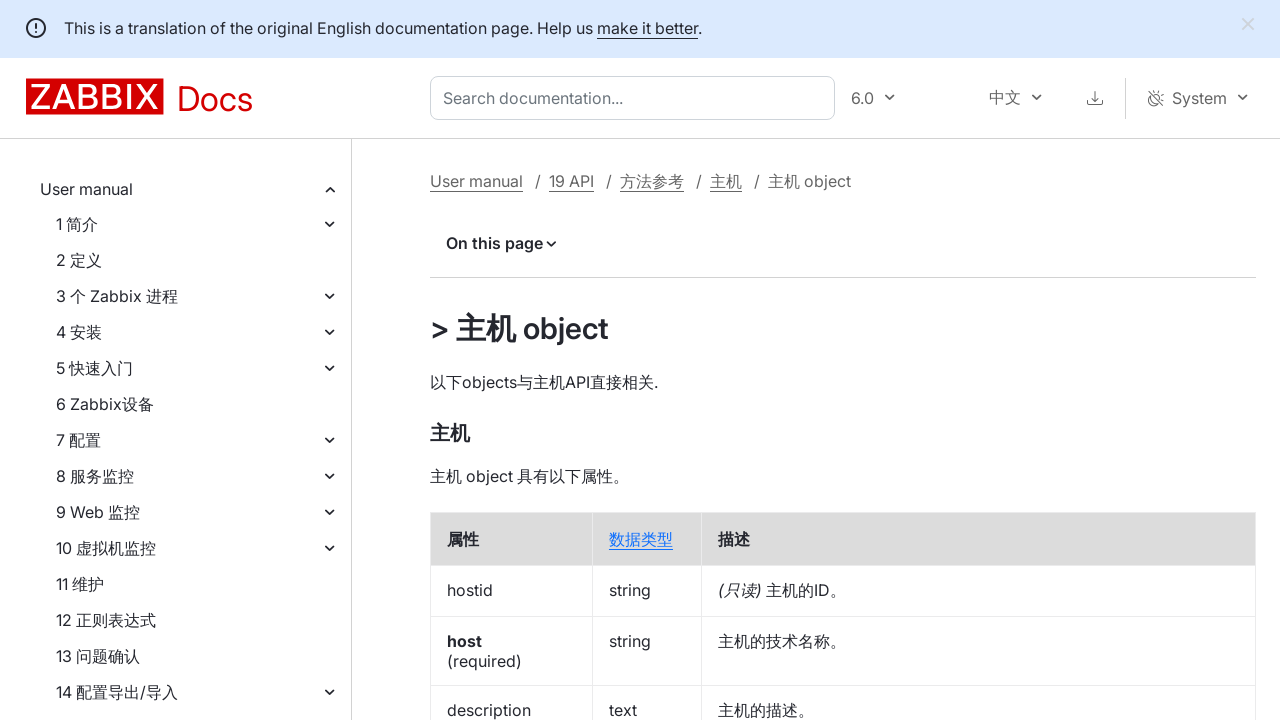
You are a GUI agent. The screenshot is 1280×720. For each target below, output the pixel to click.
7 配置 (78, 440)
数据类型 (641, 539)
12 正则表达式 (106, 620)
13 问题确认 (98, 656)
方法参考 (652, 181)
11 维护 (80, 584)
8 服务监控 (95, 476)
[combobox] (636, 98)
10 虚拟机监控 (106, 548)
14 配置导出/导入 (117, 692)
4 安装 (79, 332)
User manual (86, 189)
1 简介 (77, 224)
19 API (571, 181)
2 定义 (79, 260)
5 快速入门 (94, 368)
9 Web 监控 (98, 512)
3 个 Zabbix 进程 (117, 296)
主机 (726, 181)
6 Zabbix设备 (105, 404)
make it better (647, 28)
